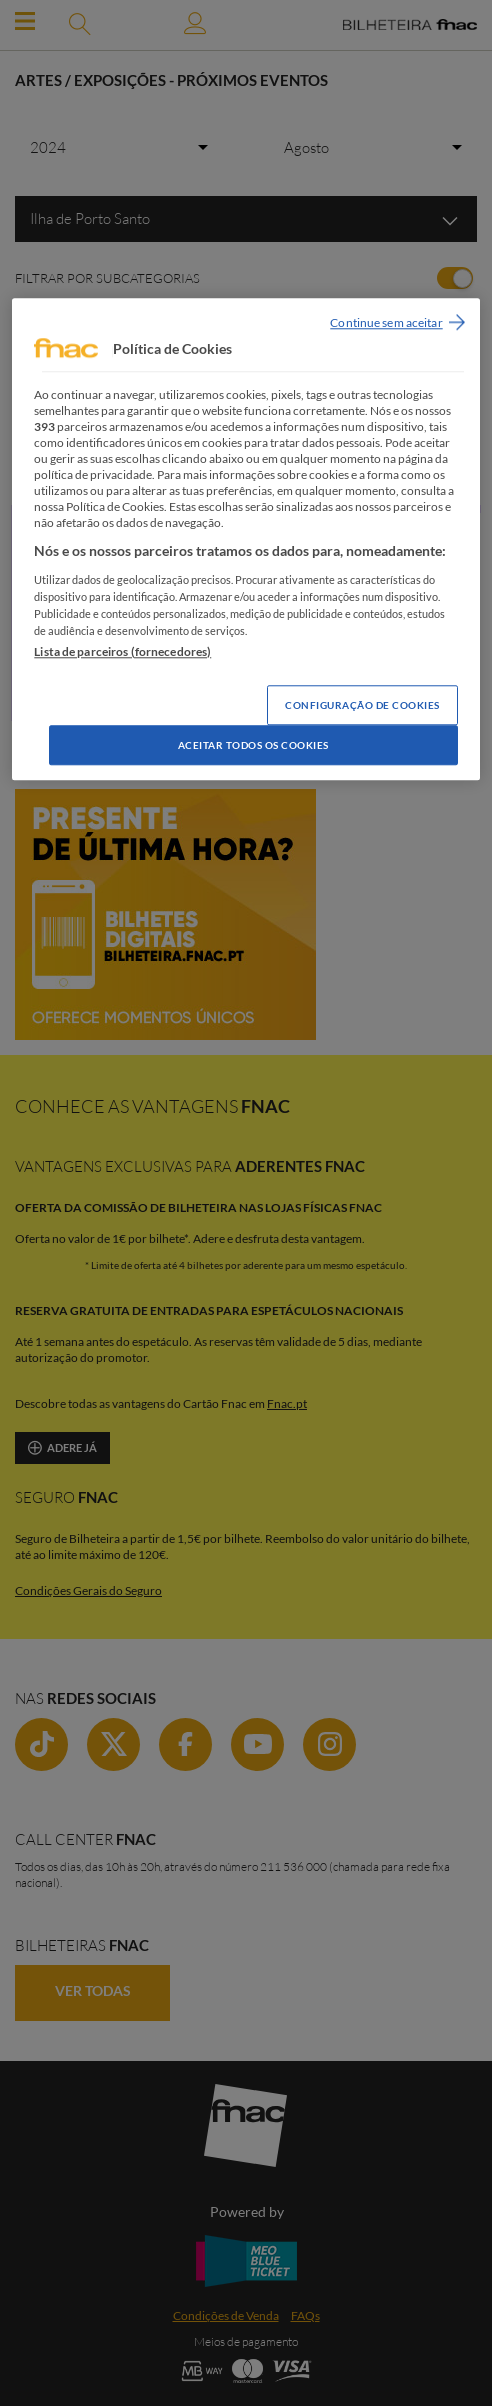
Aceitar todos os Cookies (253, 746)
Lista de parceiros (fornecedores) (122, 652)
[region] (245, 539)
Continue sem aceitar (386, 322)
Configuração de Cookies (362, 706)
